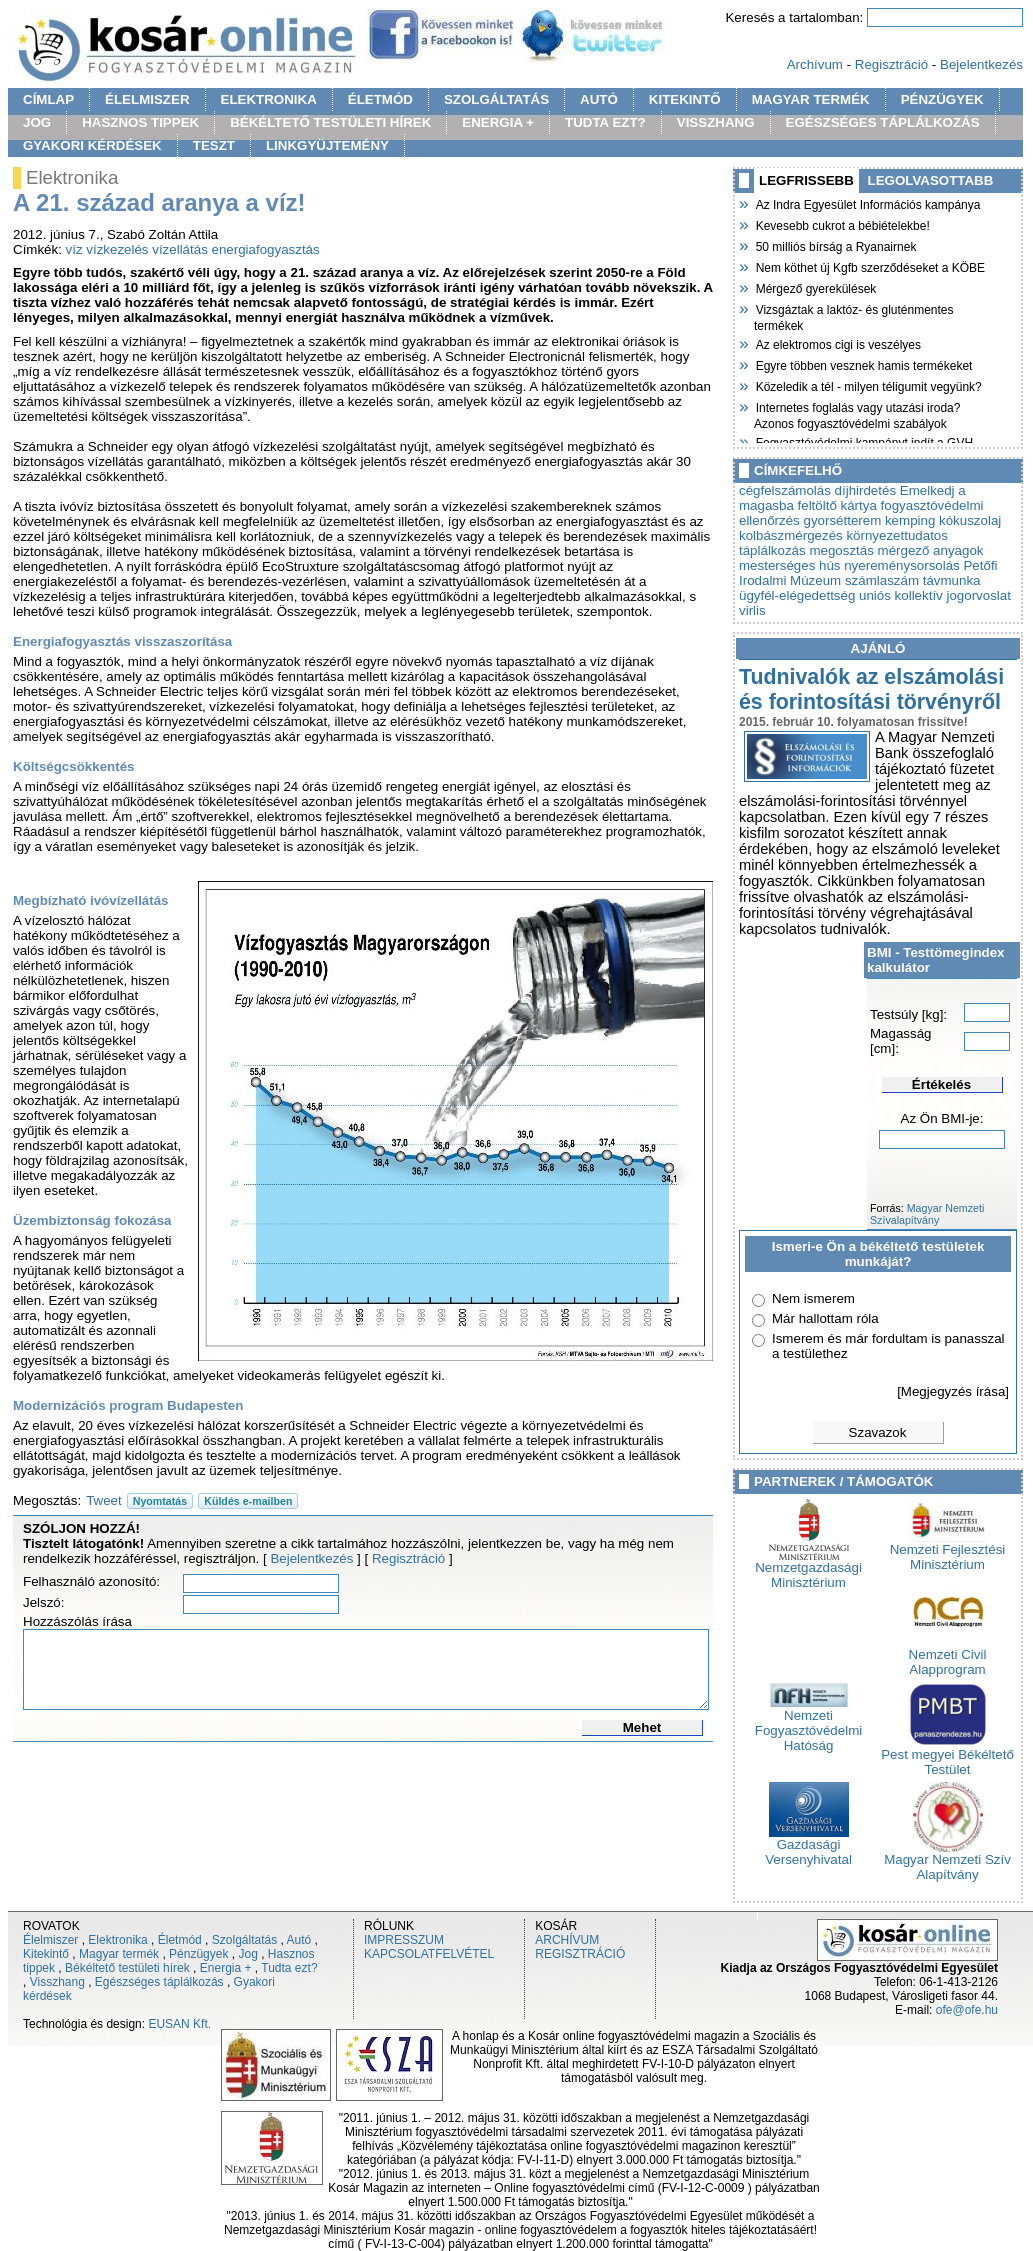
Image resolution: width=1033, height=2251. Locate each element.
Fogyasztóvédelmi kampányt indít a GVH (863, 441)
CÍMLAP (48, 99)
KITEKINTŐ (685, 99)
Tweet (104, 1500)
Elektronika (117, 1940)
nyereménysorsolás (902, 565)
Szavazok (878, 1432)
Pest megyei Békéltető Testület (947, 1756)
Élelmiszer (50, 1940)
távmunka (952, 580)
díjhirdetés (866, 490)
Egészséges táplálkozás (159, 1982)
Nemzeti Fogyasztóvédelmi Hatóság (808, 1724)
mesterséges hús (790, 565)
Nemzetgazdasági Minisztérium (808, 1569)
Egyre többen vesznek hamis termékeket (863, 364)
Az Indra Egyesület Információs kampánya (867, 203)
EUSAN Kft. (179, 2024)
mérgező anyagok (931, 550)
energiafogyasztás (266, 249)
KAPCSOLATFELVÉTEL (429, 1954)
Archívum (815, 64)
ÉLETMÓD (380, 99)
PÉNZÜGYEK (942, 99)
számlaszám (882, 580)
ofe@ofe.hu (967, 2010)
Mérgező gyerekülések (815, 287)
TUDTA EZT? (605, 122)
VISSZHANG (716, 122)
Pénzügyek (198, 1954)
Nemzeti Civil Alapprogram (948, 1656)
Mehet (642, 1727)
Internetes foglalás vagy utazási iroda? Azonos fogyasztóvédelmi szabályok (857, 413)
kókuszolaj (970, 520)
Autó (299, 1940)
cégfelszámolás (785, 490)
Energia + (226, 1968)
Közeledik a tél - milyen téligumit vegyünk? (868, 385)
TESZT (214, 145)
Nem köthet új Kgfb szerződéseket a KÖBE (869, 266)
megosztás (841, 550)
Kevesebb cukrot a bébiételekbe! (842, 224)
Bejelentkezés (981, 64)
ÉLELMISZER (147, 99)
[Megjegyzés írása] (953, 1391)
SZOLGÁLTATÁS (496, 99)
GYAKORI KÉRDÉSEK (92, 145)
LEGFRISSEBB (806, 180)
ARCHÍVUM (567, 1940)
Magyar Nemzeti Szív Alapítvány (947, 1861)
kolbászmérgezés (791, 535)
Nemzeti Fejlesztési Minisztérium (948, 1551)
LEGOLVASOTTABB (931, 180)
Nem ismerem (813, 1298)
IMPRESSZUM (404, 1940)
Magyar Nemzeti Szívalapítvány (927, 1214)
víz (74, 249)
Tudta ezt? (289, 1968)
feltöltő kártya (837, 505)
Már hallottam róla (825, 1318)
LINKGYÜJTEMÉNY (327, 145)
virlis (752, 610)
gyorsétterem (842, 520)
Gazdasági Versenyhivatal (808, 1846)
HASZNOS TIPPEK (140, 122)
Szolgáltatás (244, 1940)
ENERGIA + (498, 122)
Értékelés (941, 1084)
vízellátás (180, 249)
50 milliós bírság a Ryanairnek (835, 245)
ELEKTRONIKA (269, 99)
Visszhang (57, 1982)
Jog (247, 1954)
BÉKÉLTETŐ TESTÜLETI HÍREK (330, 122)
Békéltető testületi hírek (127, 1968)
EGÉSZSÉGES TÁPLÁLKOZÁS (883, 122)
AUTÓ (599, 99)
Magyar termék (119, 1954)
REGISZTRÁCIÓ (580, 1954)
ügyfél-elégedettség (797, 595)
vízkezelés (117, 249)
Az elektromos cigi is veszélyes (837, 343)
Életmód (180, 1940)
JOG (37, 122)
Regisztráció (891, 64)
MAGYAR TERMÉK (811, 99)
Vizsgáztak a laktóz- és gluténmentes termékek (854, 315)
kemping (910, 520)
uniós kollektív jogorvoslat (935, 595)
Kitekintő (46, 1954)
